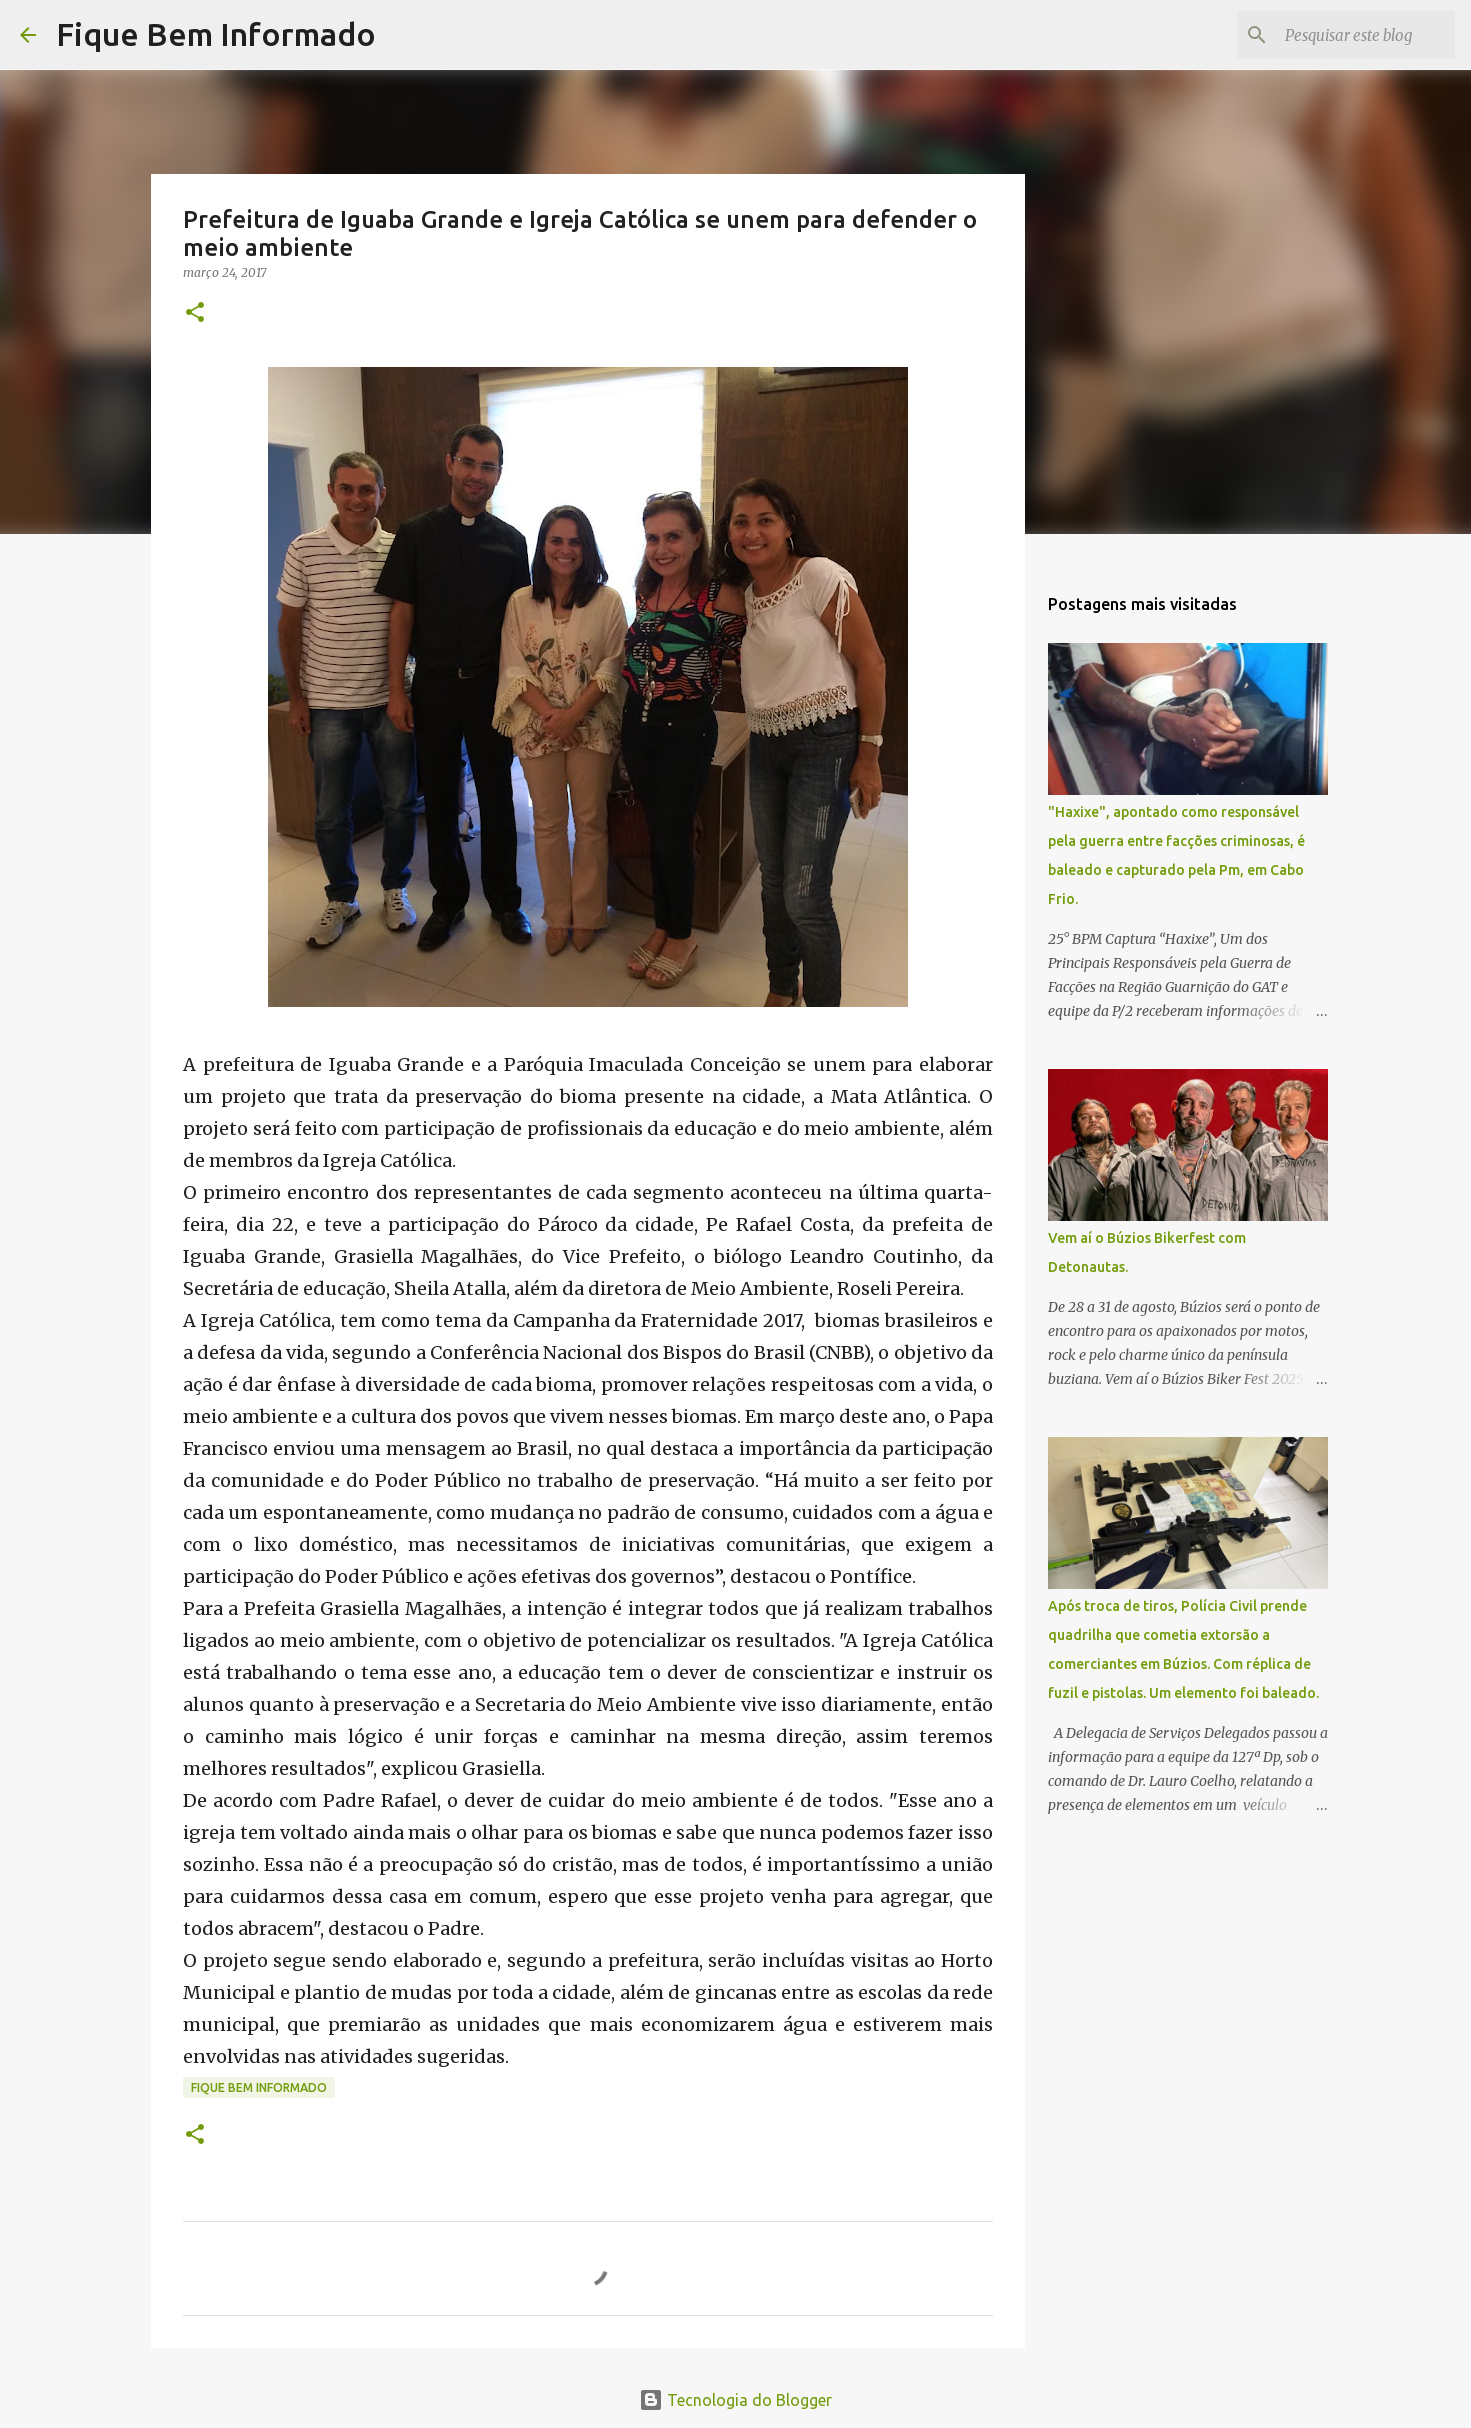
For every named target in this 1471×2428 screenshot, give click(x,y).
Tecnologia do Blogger (735, 2400)
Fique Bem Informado (216, 34)
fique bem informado (259, 2087)
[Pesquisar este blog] (1350, 35)
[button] (195, 313)
